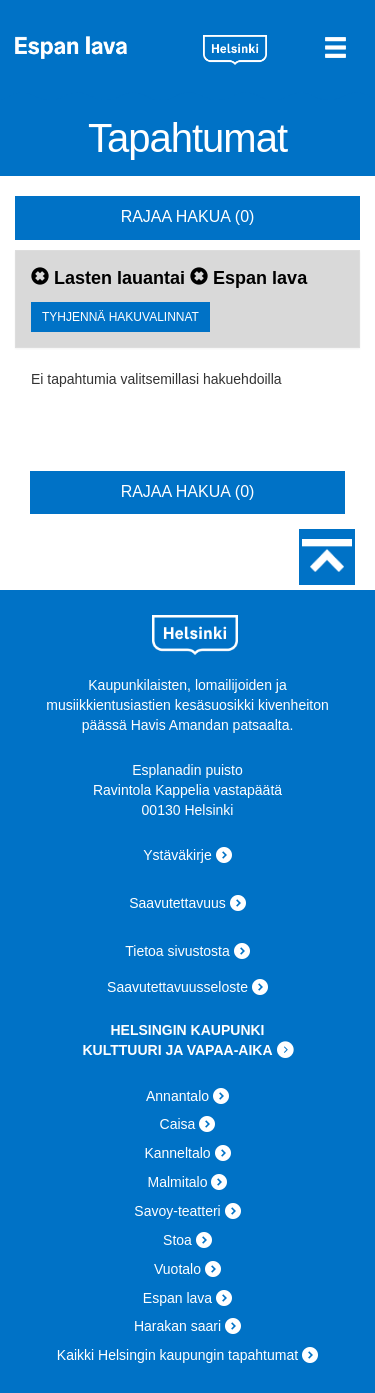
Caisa (178, 1124)
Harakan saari (177, 1326)
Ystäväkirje (177, 855)
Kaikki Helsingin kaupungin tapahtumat (177, 1355)
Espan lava (101, 47)
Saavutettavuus (177, 903)
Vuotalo (177, 1269)
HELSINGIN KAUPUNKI (187, 1030)
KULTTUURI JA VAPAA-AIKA (177, 1050)
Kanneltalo (177, 1153)
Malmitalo (178, 1182)
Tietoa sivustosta (177, 951)
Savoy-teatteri (177, 1211)
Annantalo (177, 1096)
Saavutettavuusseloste (177, 987)
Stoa (177, 1240)
